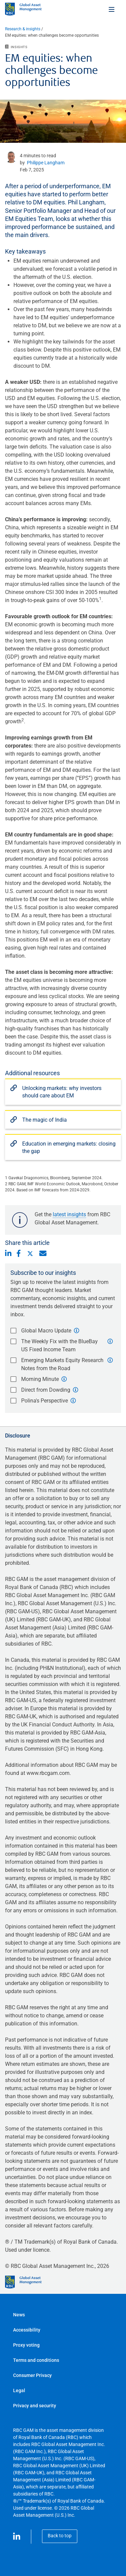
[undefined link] (12, 157)
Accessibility (26, 2330)
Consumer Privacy (32, 2375)
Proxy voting (26, 2345)
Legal (19, 2390)
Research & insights (22, 29)
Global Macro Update (46, 1330)
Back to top (60, 2535)
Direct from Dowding (45, 1390)
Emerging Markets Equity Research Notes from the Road (62, 1364)
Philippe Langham (46, 162)
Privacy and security (34, 2405)
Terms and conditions (36, 2360)
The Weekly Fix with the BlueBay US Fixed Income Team (59, 1345)
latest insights (69, 1214)
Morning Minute (40, 1379)
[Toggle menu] (112, 9)
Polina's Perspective (44, 1400)
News (19, 2314)
